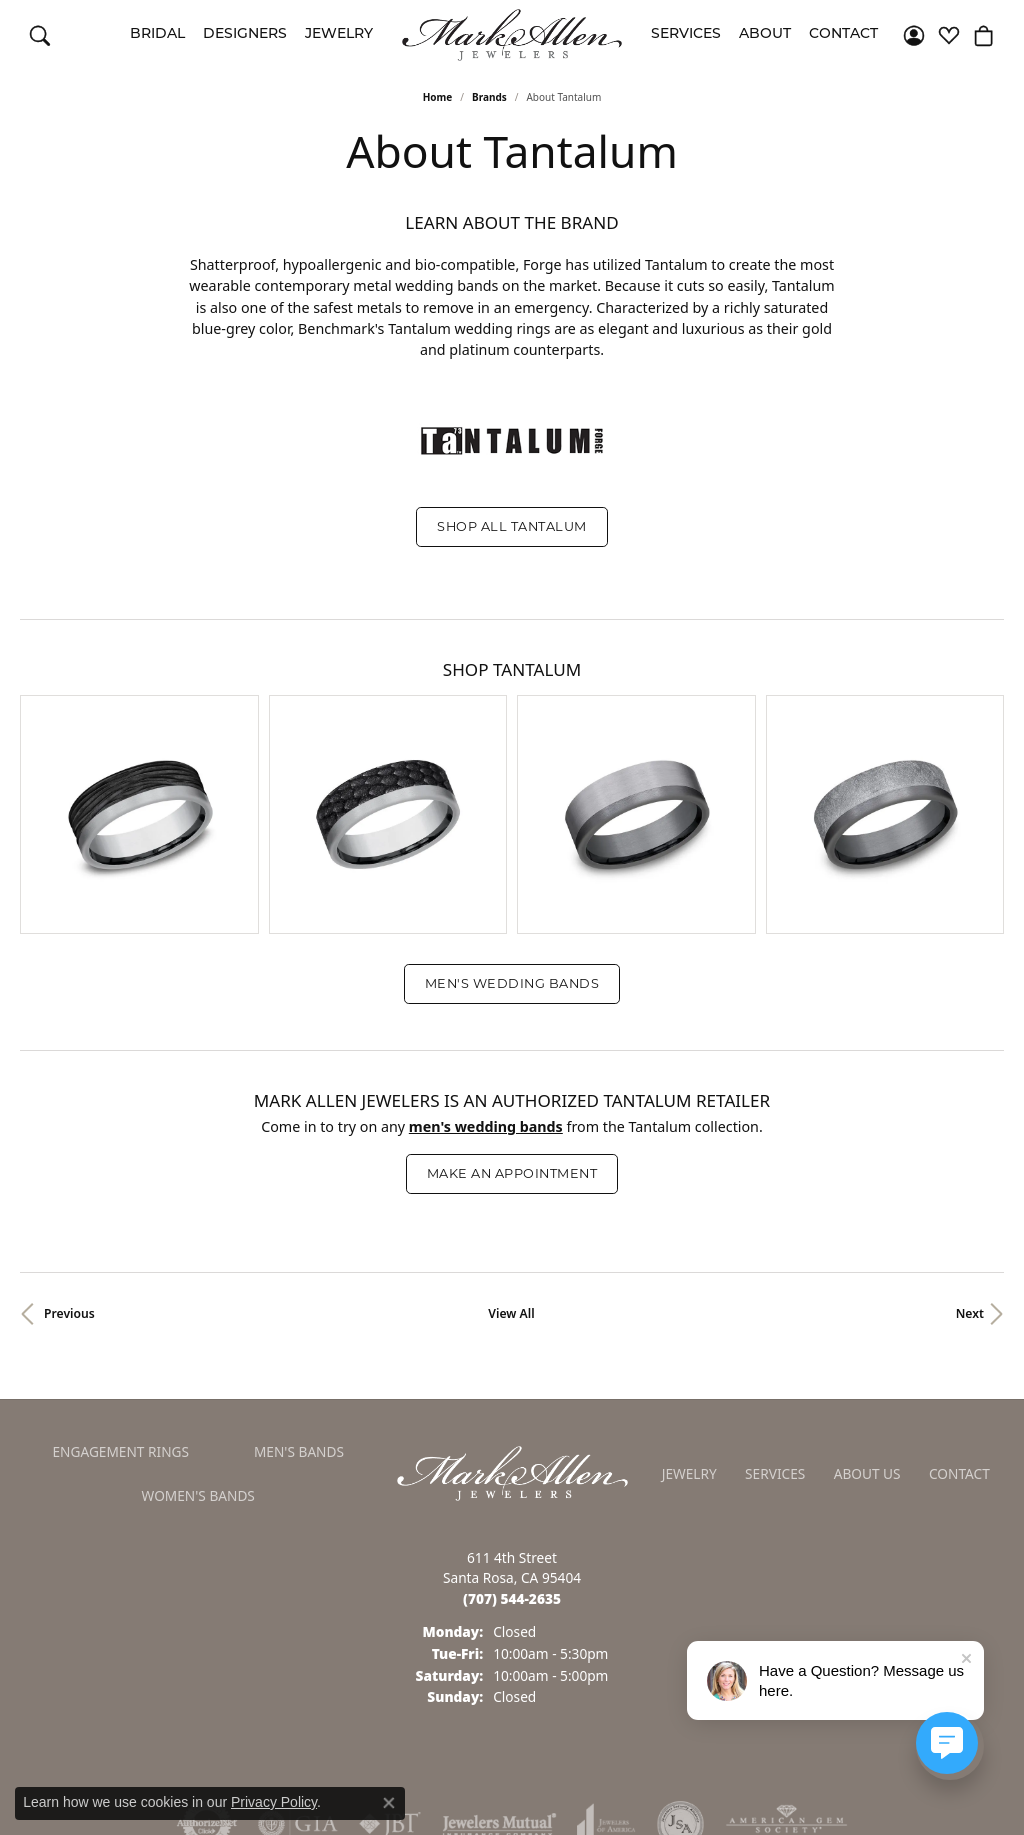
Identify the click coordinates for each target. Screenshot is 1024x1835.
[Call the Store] (512, 1561)
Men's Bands (299, 1414)
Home (438, 97)
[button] (40, 35)
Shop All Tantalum (511, 526)
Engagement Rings (120, 1414)
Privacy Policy (274, 1802)
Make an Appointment (512, 1136)
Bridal (157, 34)
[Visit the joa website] (606, 1787)
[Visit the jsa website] (680, 1787)
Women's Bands (198, 1458)
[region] (512, 796)
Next (970, 1276)
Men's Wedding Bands (512, 946)
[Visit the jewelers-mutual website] (499, 1787)
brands (489, 97)
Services (686, 34)
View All (511, 1276)
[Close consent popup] (389, 1803)
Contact (843, 34)
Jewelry (339, 34)
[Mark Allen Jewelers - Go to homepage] (512, 1435)
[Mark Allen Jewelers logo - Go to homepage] (512, 35)
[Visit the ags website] (786, 1787)
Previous (69, 1276)
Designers (245, 34)
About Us (867, 1436)
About (765, 34)
